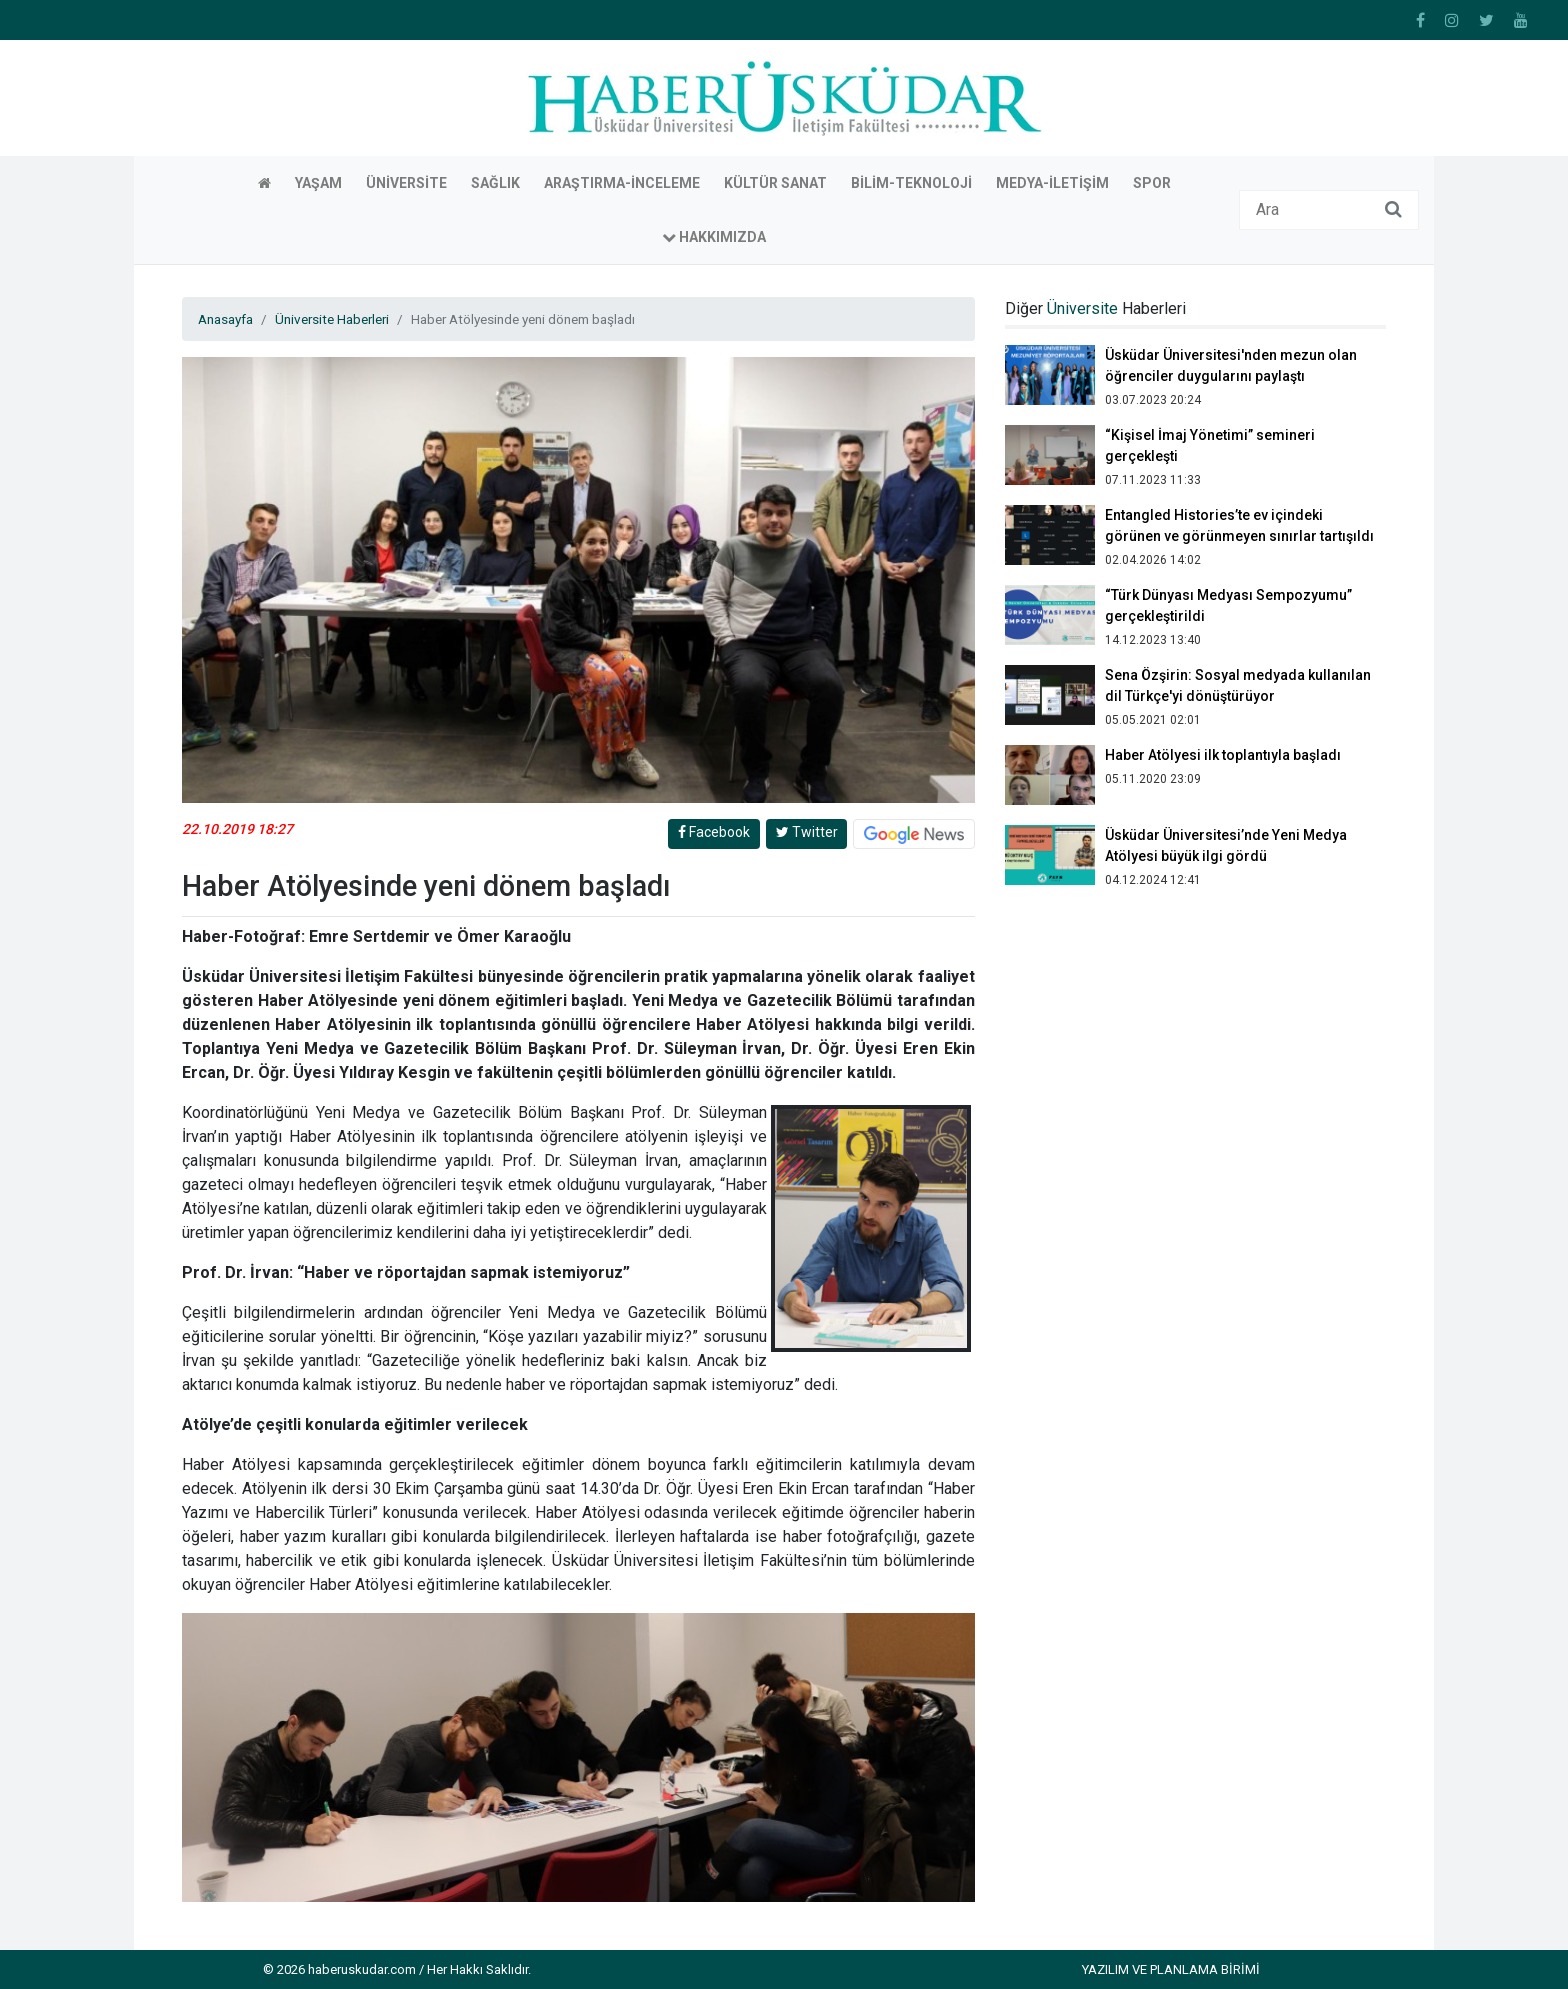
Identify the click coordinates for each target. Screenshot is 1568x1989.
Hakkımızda (714, 237)
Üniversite (406, 183)
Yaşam (318, 183)
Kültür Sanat (775, 183)
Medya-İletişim (1052, 183)
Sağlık (495, 183)
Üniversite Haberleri (332, 319)
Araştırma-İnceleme (622, 183)
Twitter (807, 832)
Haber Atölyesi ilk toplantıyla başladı (1223, 755)
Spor (1152, 183)
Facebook (714, 832)
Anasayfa (225, 319)
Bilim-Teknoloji (911, 183)
